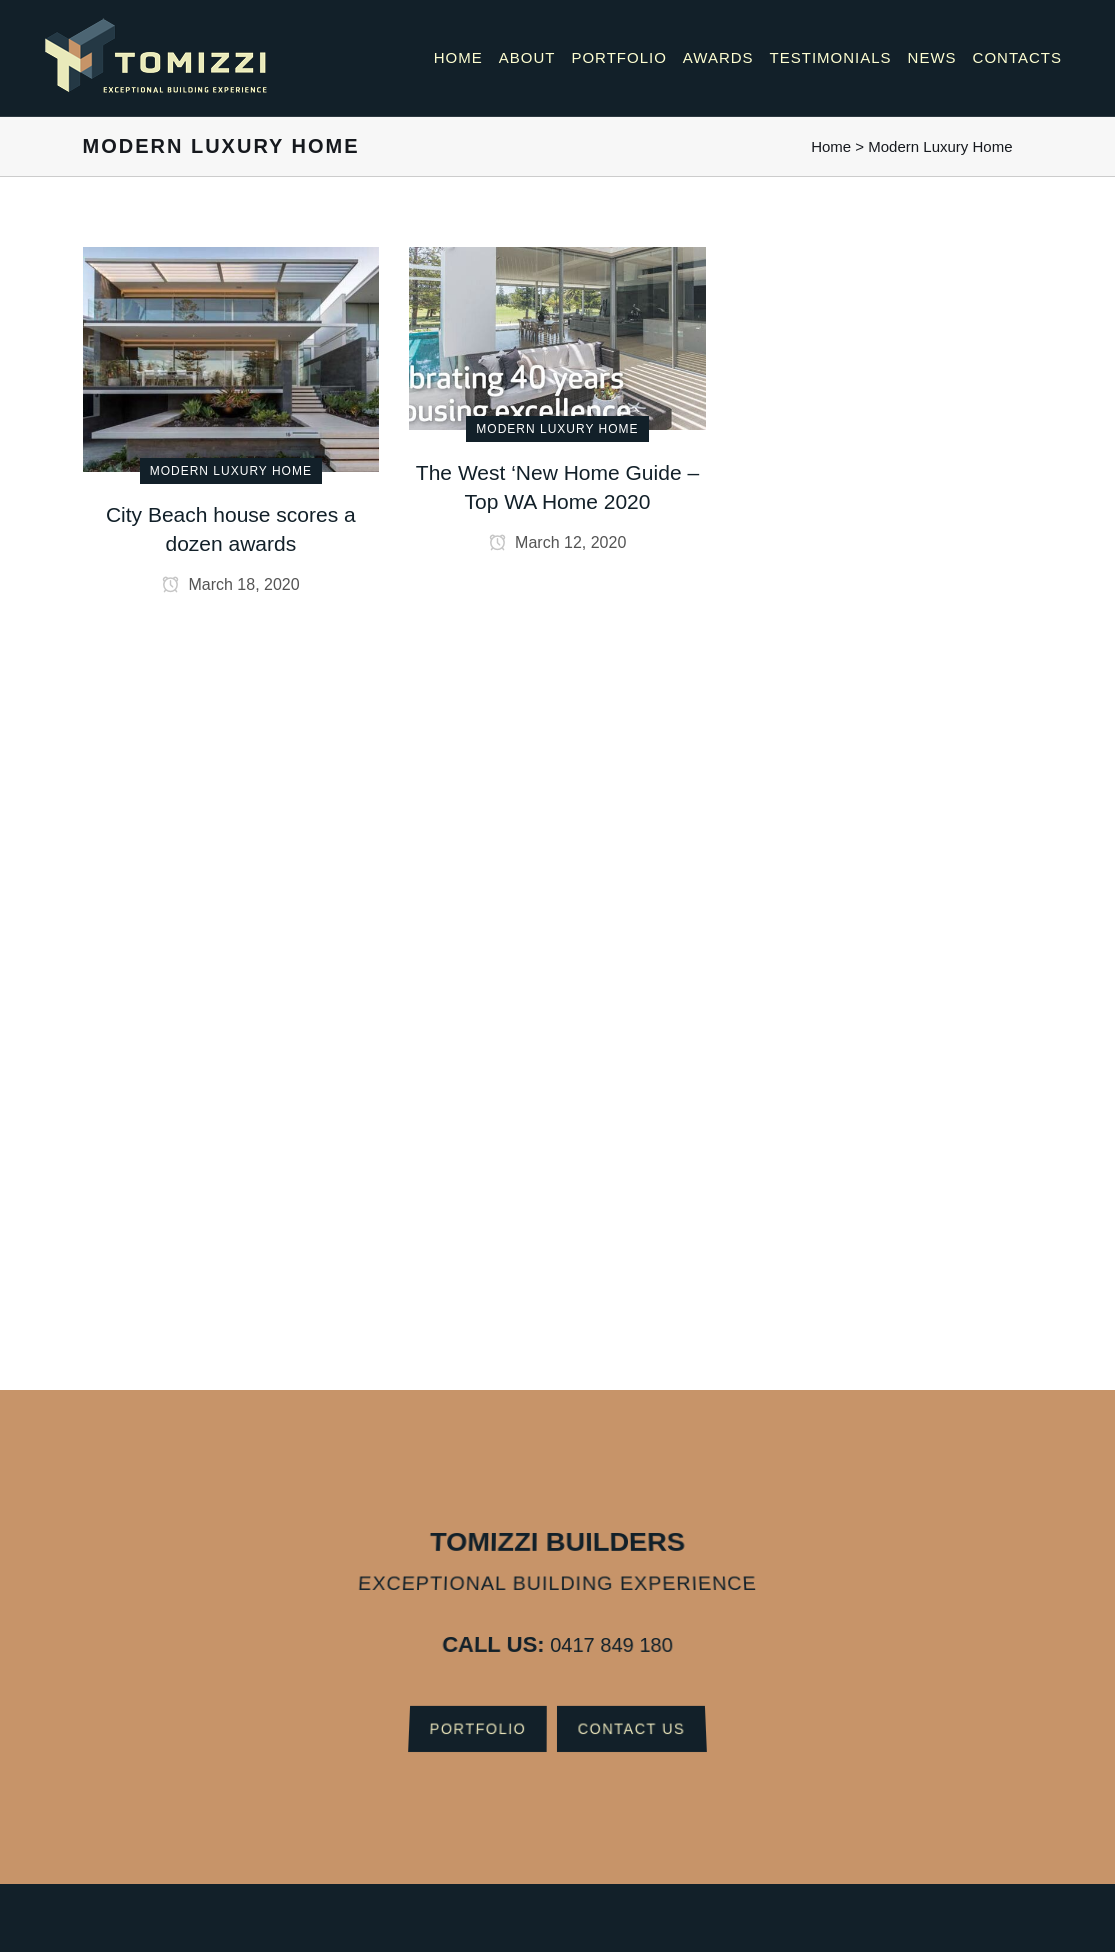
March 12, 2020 (558, 542)
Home (831, 146)
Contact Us (642, 1718)
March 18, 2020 (231, 584)
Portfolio (466, 1718)
